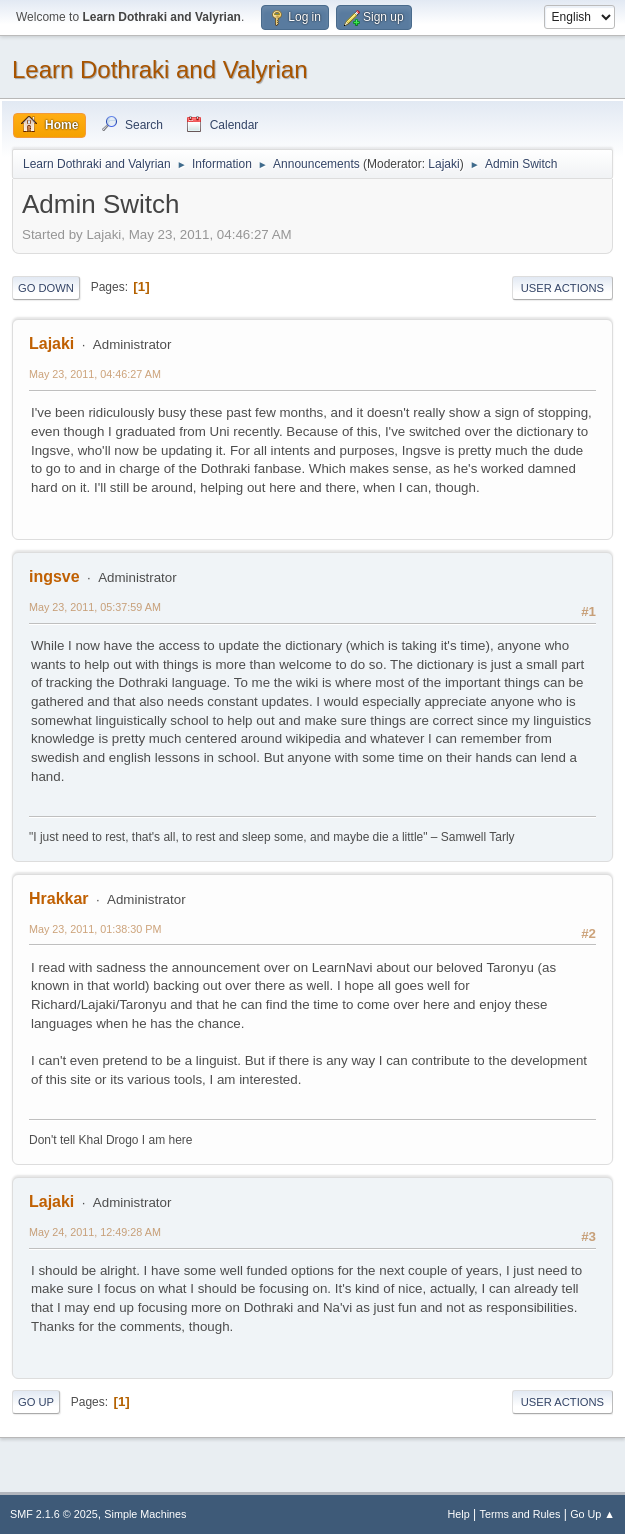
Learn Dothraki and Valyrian (160, 69)
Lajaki (443, 164)
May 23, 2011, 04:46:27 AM (95, 374)
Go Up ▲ (592, 1514)
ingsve (54, 576)
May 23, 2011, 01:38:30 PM (95, 929)
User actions (562, 288)
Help (459, 1514)
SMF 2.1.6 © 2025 (54, 1514)
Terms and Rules (520, 1514)
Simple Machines (145, 1514)
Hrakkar (59, 898)
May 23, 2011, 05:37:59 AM (95, 607)
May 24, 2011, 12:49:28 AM (95, 1232)
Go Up (36, 1402)
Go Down (46, 288)
